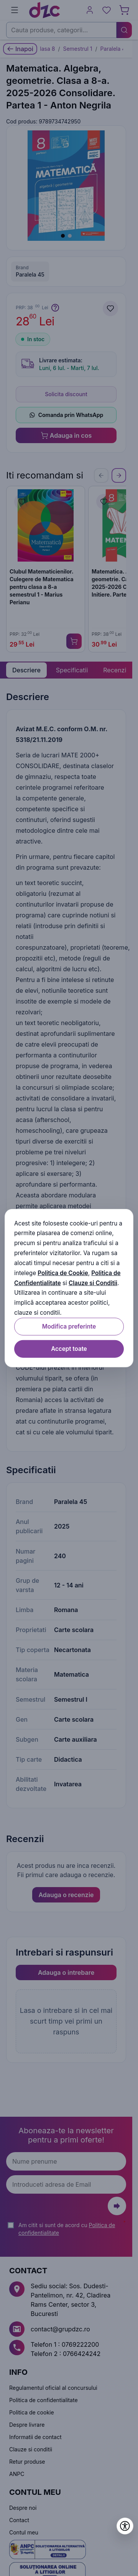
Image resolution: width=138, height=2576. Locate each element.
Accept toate (69, 1348)
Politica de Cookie (63, 1273)
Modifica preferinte (69, 1326)
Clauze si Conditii (93, 1282)
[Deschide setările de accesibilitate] (125, 2526)
